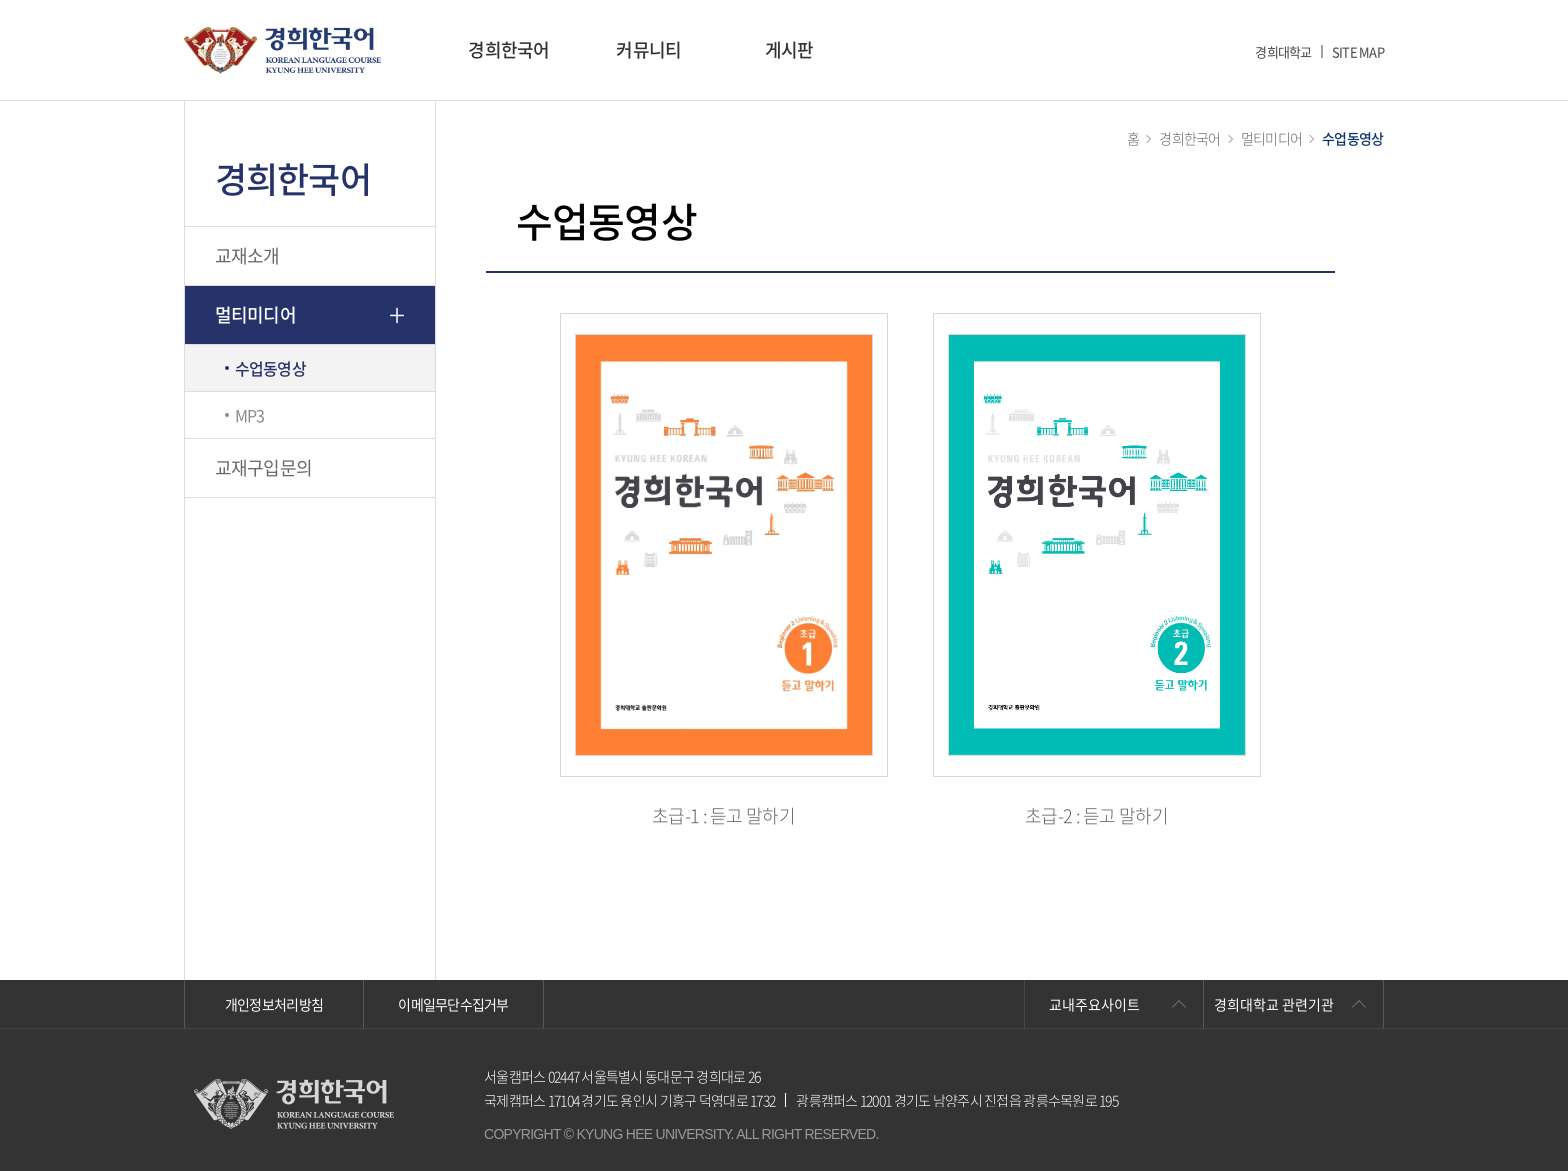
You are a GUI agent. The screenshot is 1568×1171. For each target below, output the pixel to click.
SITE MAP (1358, 51)
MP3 (250, 415)
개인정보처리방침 (274, 1004)
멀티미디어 (255, 314)
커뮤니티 (648, 49)
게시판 (789, 49)
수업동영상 (270, 368)
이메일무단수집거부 (453, 1004)
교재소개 (247, 255)
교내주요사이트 (1094, 1004)
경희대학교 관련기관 (1274, 1004)
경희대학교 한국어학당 (282, 50)
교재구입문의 (264, 467)
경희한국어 (508, 49)
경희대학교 (1283, 51)
